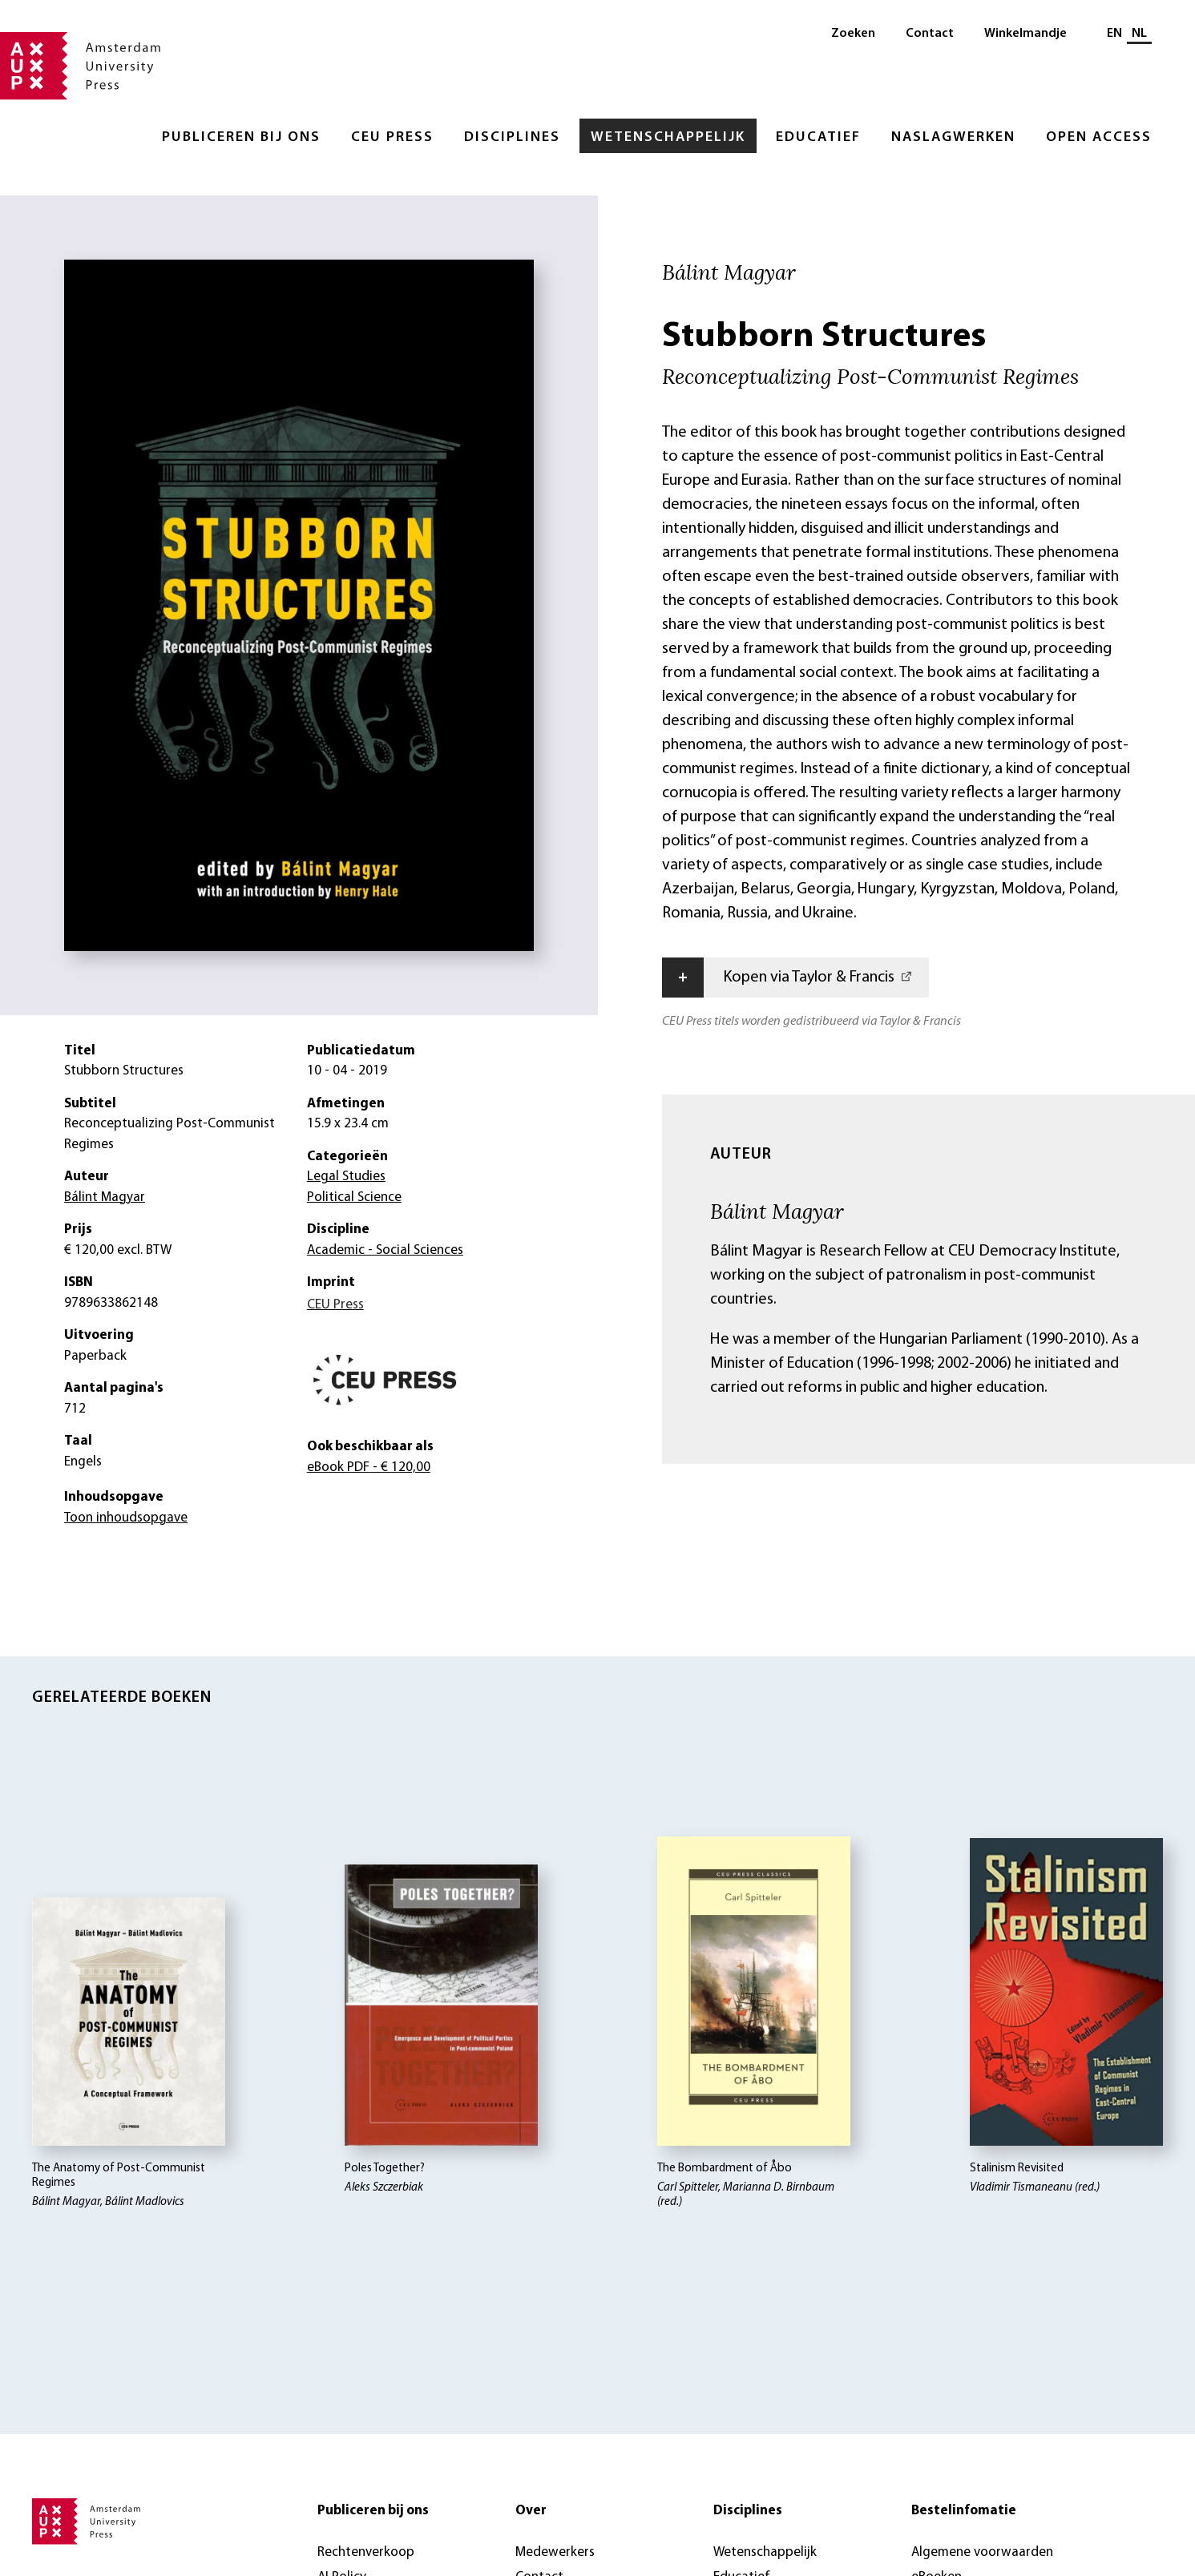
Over (531, 2511)
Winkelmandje (1025, 33)
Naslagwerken (953, 137)
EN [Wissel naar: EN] (1114, 33)
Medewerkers (555, 2552)
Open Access (1099, 137)
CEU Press (392, 137)
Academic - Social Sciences (385, 1250)
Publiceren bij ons (241, 137)
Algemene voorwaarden (982, 2552)
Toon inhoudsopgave (126, 1518)
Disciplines (512, 137)
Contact (930, 33)
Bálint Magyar (777, 1210)
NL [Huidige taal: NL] (1139, 33)
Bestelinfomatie (963, 2511)
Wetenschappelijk (668, 137)
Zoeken (853, 33)
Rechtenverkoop (365, 2552)
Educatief (818, 137)
